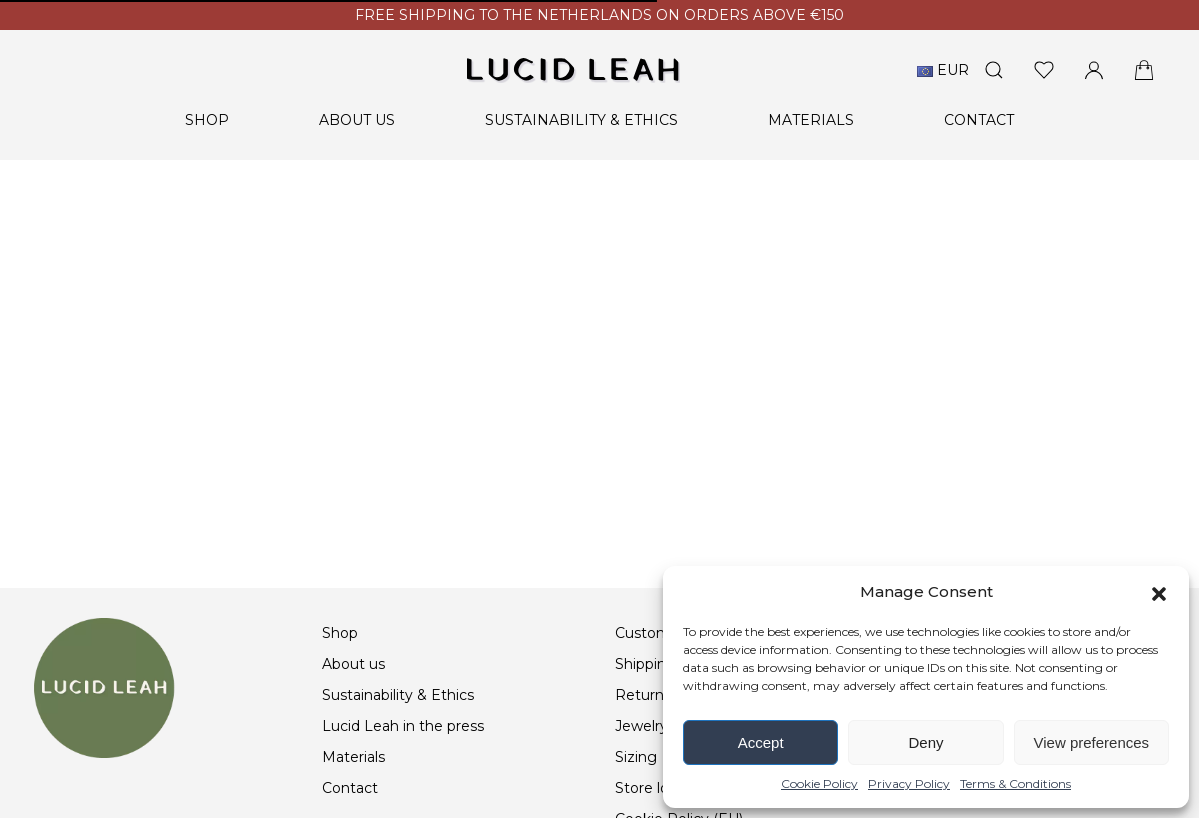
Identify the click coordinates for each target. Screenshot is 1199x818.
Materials (811, 120)
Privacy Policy (909, 783)
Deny (925, 742)
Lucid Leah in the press (403, 726)
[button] (1159, 592)
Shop (207, 120)
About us (357, 120)
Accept (761, 742)
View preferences (1092, 742)
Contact (979, 120)
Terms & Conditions (1015, 783)
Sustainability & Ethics (581, 120)
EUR (943, 70)
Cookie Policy (819, 783)
